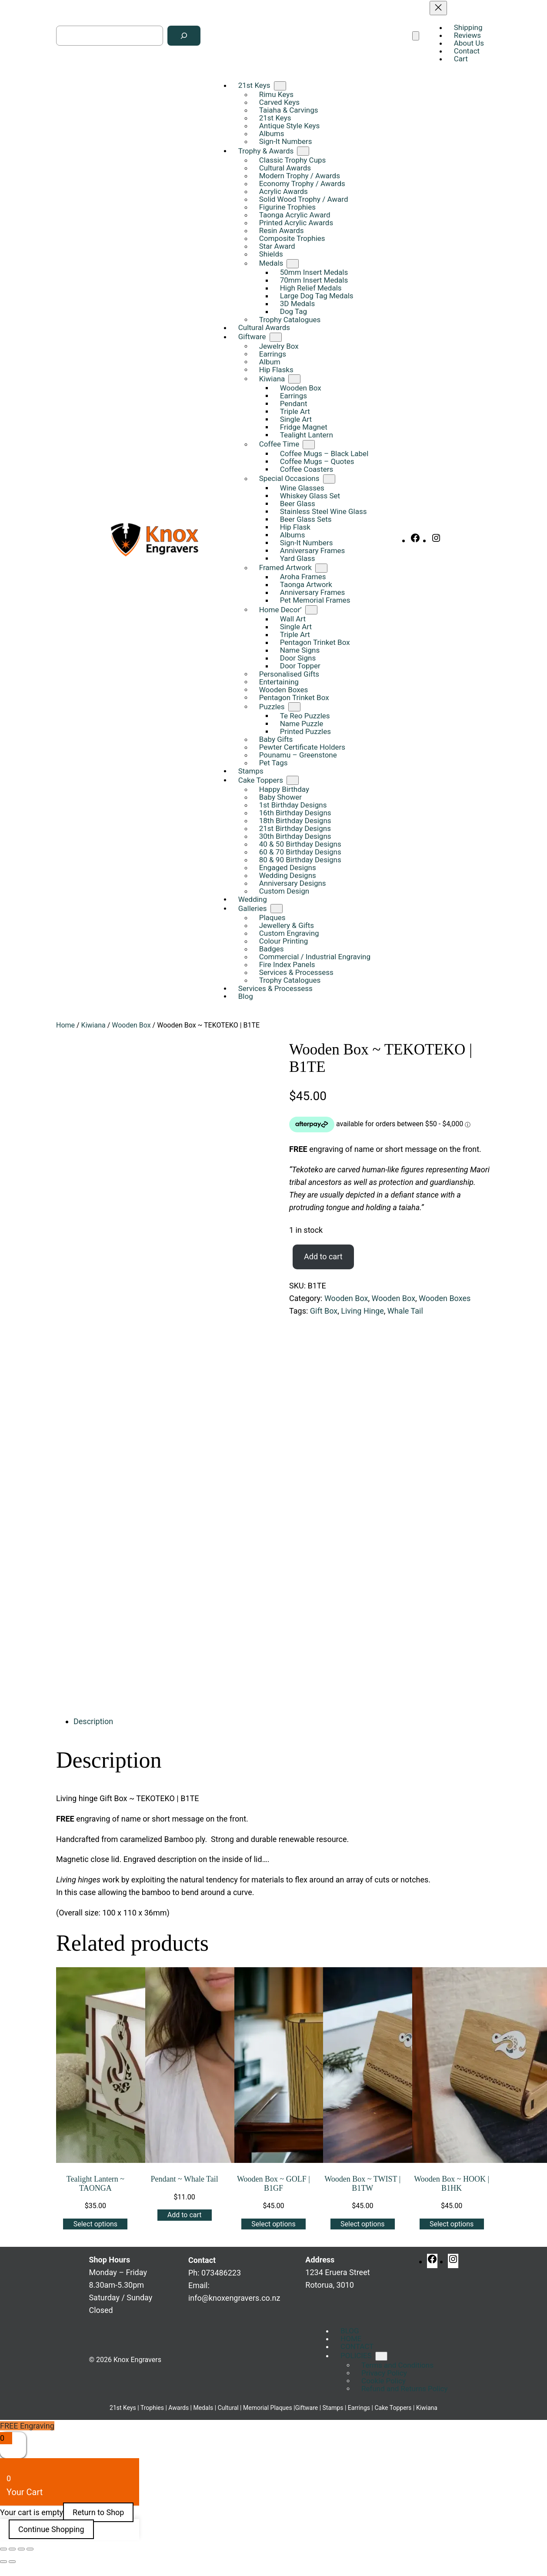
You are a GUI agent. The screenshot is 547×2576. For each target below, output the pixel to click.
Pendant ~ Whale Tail (184, 2179)
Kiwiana (93, 1025)
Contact (202, 2260)
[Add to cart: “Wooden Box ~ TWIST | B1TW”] (362, 2224)
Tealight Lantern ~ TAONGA (95, 2183)
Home (65, 1025)
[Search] (183, 36)
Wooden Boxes (444, 1298)
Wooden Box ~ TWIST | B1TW (362, 2183)
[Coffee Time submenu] (309, 444)
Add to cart (323, 1256)
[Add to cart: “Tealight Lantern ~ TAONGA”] (95, 2224)
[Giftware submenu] (276, 337)
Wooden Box (131, 1025)
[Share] (21, 2549)
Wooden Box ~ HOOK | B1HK (451, 2183)
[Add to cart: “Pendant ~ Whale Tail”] (184, 2215)
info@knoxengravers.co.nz (234, 2297)
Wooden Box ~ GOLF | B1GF (273, 2183)
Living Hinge (362, 1310)
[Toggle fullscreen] (12, 2549)
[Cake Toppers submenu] (293, 780)
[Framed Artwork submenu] (321, 568)
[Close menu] (438, 8)
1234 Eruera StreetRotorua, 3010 (337, 2272)
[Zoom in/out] (3, 2549)
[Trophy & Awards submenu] (303, 151)
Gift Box (323, 1310)
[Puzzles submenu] (294, 706)
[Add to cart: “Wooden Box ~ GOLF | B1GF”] (273, 2224)
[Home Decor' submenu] (311, 609)
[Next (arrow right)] (12, 2561)
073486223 (221, 2272)
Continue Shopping (51, 2529)
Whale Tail (405, 1310)
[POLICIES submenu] (381, 2356)
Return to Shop (98, 2512)
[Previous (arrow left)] (3, 2561)
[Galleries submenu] (276, 908)
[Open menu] (415, 35)
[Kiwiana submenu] (294, 379)
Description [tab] (93, 1721)
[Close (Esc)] (30, 2549)
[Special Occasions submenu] (329, 479)
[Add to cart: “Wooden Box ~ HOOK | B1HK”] (452, 2224)
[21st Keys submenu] (280, 85)
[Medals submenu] (293, 263)
